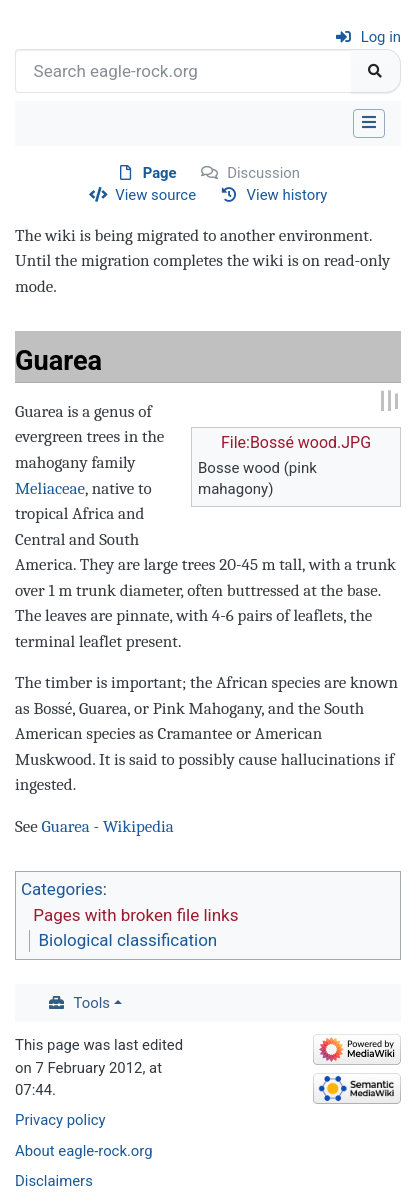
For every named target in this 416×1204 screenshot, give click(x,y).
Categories (62, 889)
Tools (92, 1003)
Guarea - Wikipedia (107, 826)
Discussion (263, 173)
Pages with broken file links (135, 915)
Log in (381, 37)
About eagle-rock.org (84, 1151)
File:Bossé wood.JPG (296, 442)
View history (287, 195)
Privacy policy (60, 1120)
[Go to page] (376, 71)
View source (155, 195)
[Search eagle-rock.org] (183, 71)
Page (160, 173)
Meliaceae (50, 488)
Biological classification (128, 940)
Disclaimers (54, 1181)
